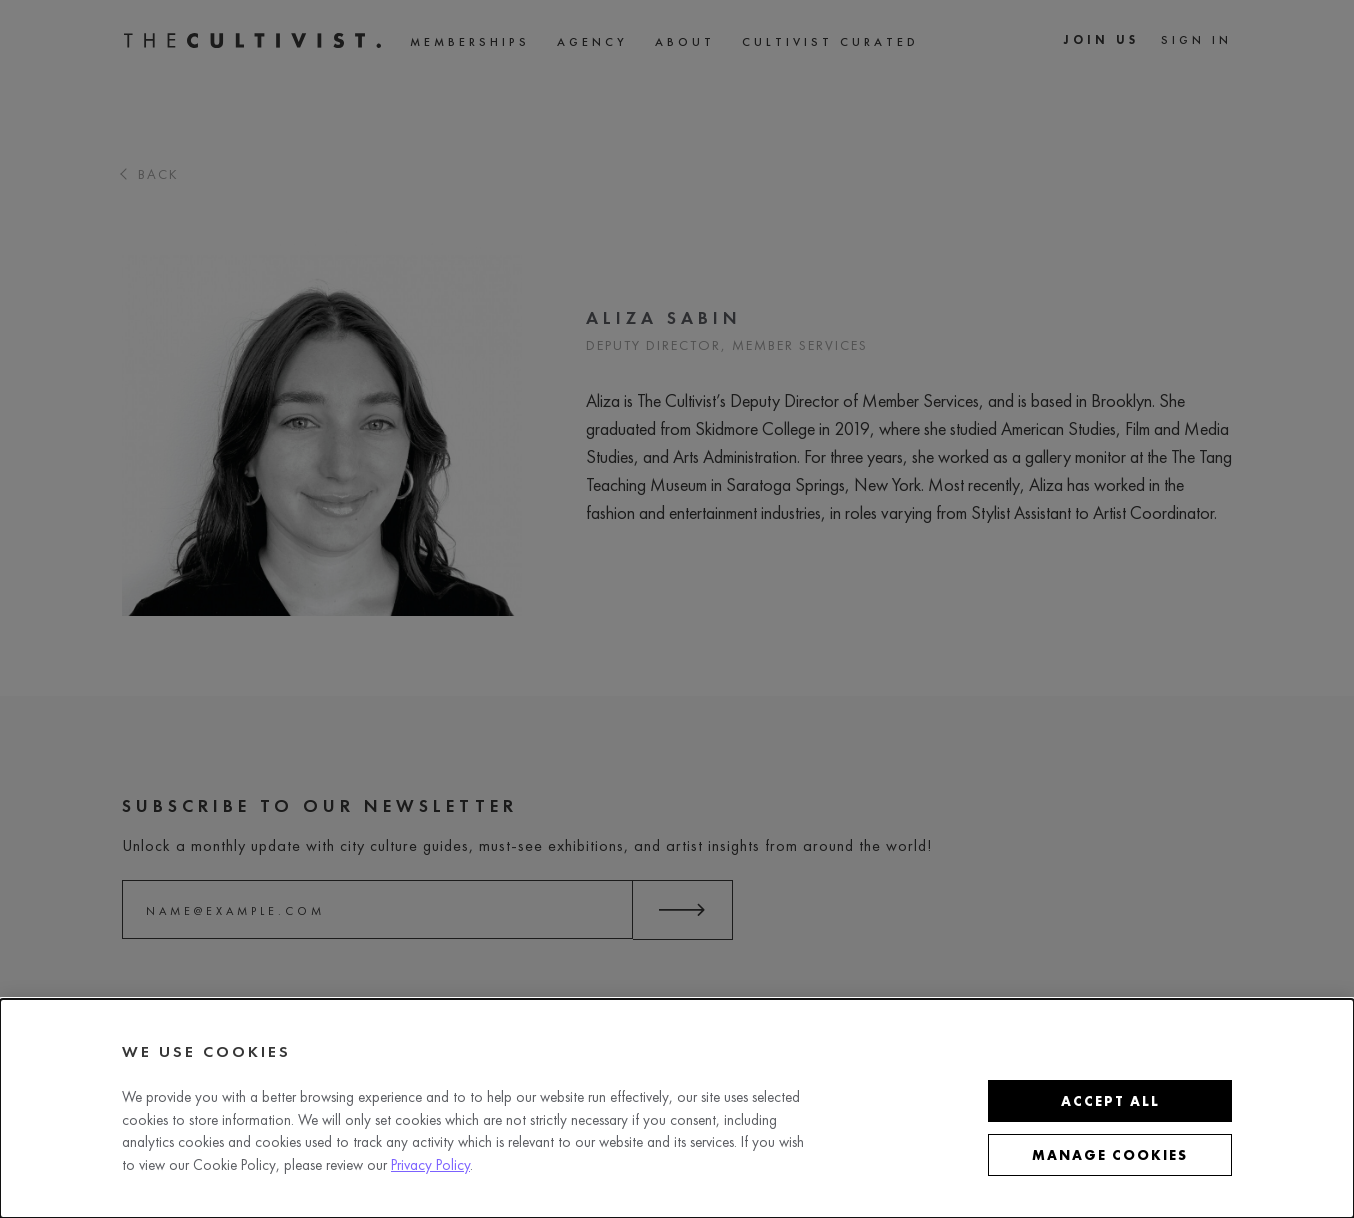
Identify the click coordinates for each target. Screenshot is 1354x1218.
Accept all (1110, 1101)
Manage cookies (1110, 1155)
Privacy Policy (430, 1165)
